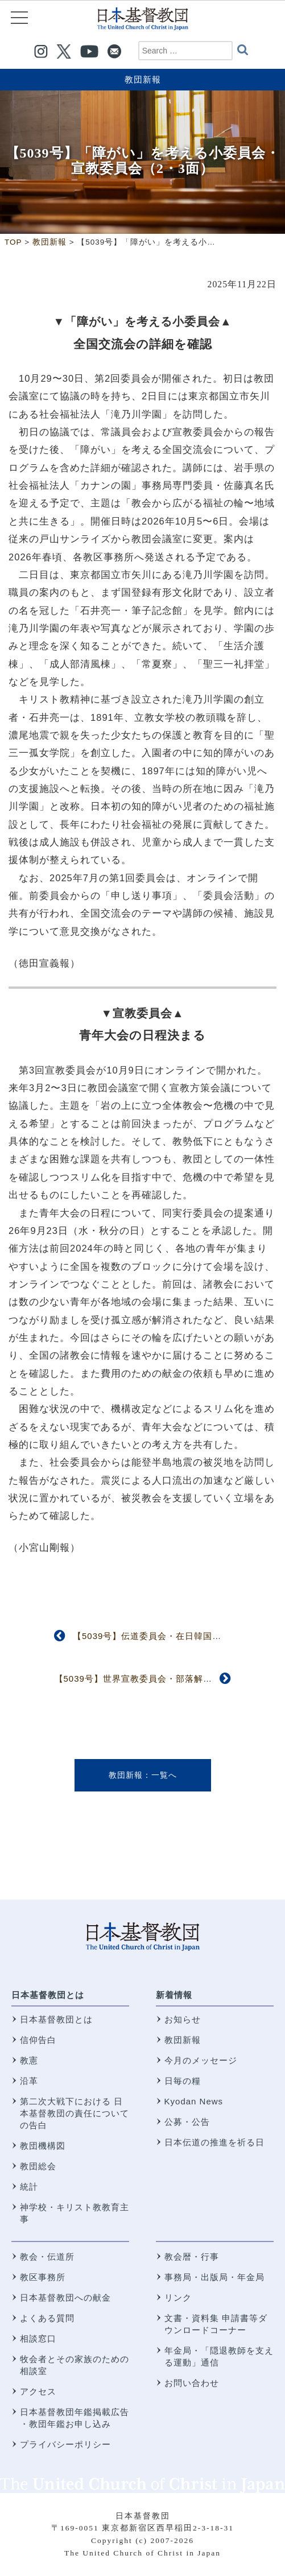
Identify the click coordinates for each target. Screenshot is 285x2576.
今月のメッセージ (200, 2060)
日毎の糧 (182, 2081)
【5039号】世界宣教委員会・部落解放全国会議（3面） (168, 1678)
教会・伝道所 (47, 2256)
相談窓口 (38, 2338)
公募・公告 (187, 2122)
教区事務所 (42, 2277)
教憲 (29, 2060)
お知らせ (182, 2019)
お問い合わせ (191, 2383)
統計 (29, 2186)
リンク (178, 2297)
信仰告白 (38, 2040)
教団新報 (143, 79)
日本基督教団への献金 (65, 2297)
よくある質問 (47, 2318)
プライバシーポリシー (65, 2444)
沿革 (29, 2081)
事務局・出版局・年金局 (214, 2277)
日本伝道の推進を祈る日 (214, 2142)
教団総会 (38, 2166)
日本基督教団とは (47, 1995)
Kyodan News (194, 2101)
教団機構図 (42, 2145)
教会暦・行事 (191, 2256)
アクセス (38, 2391)
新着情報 (174, 1995)
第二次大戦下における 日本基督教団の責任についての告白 (74, 2113)
